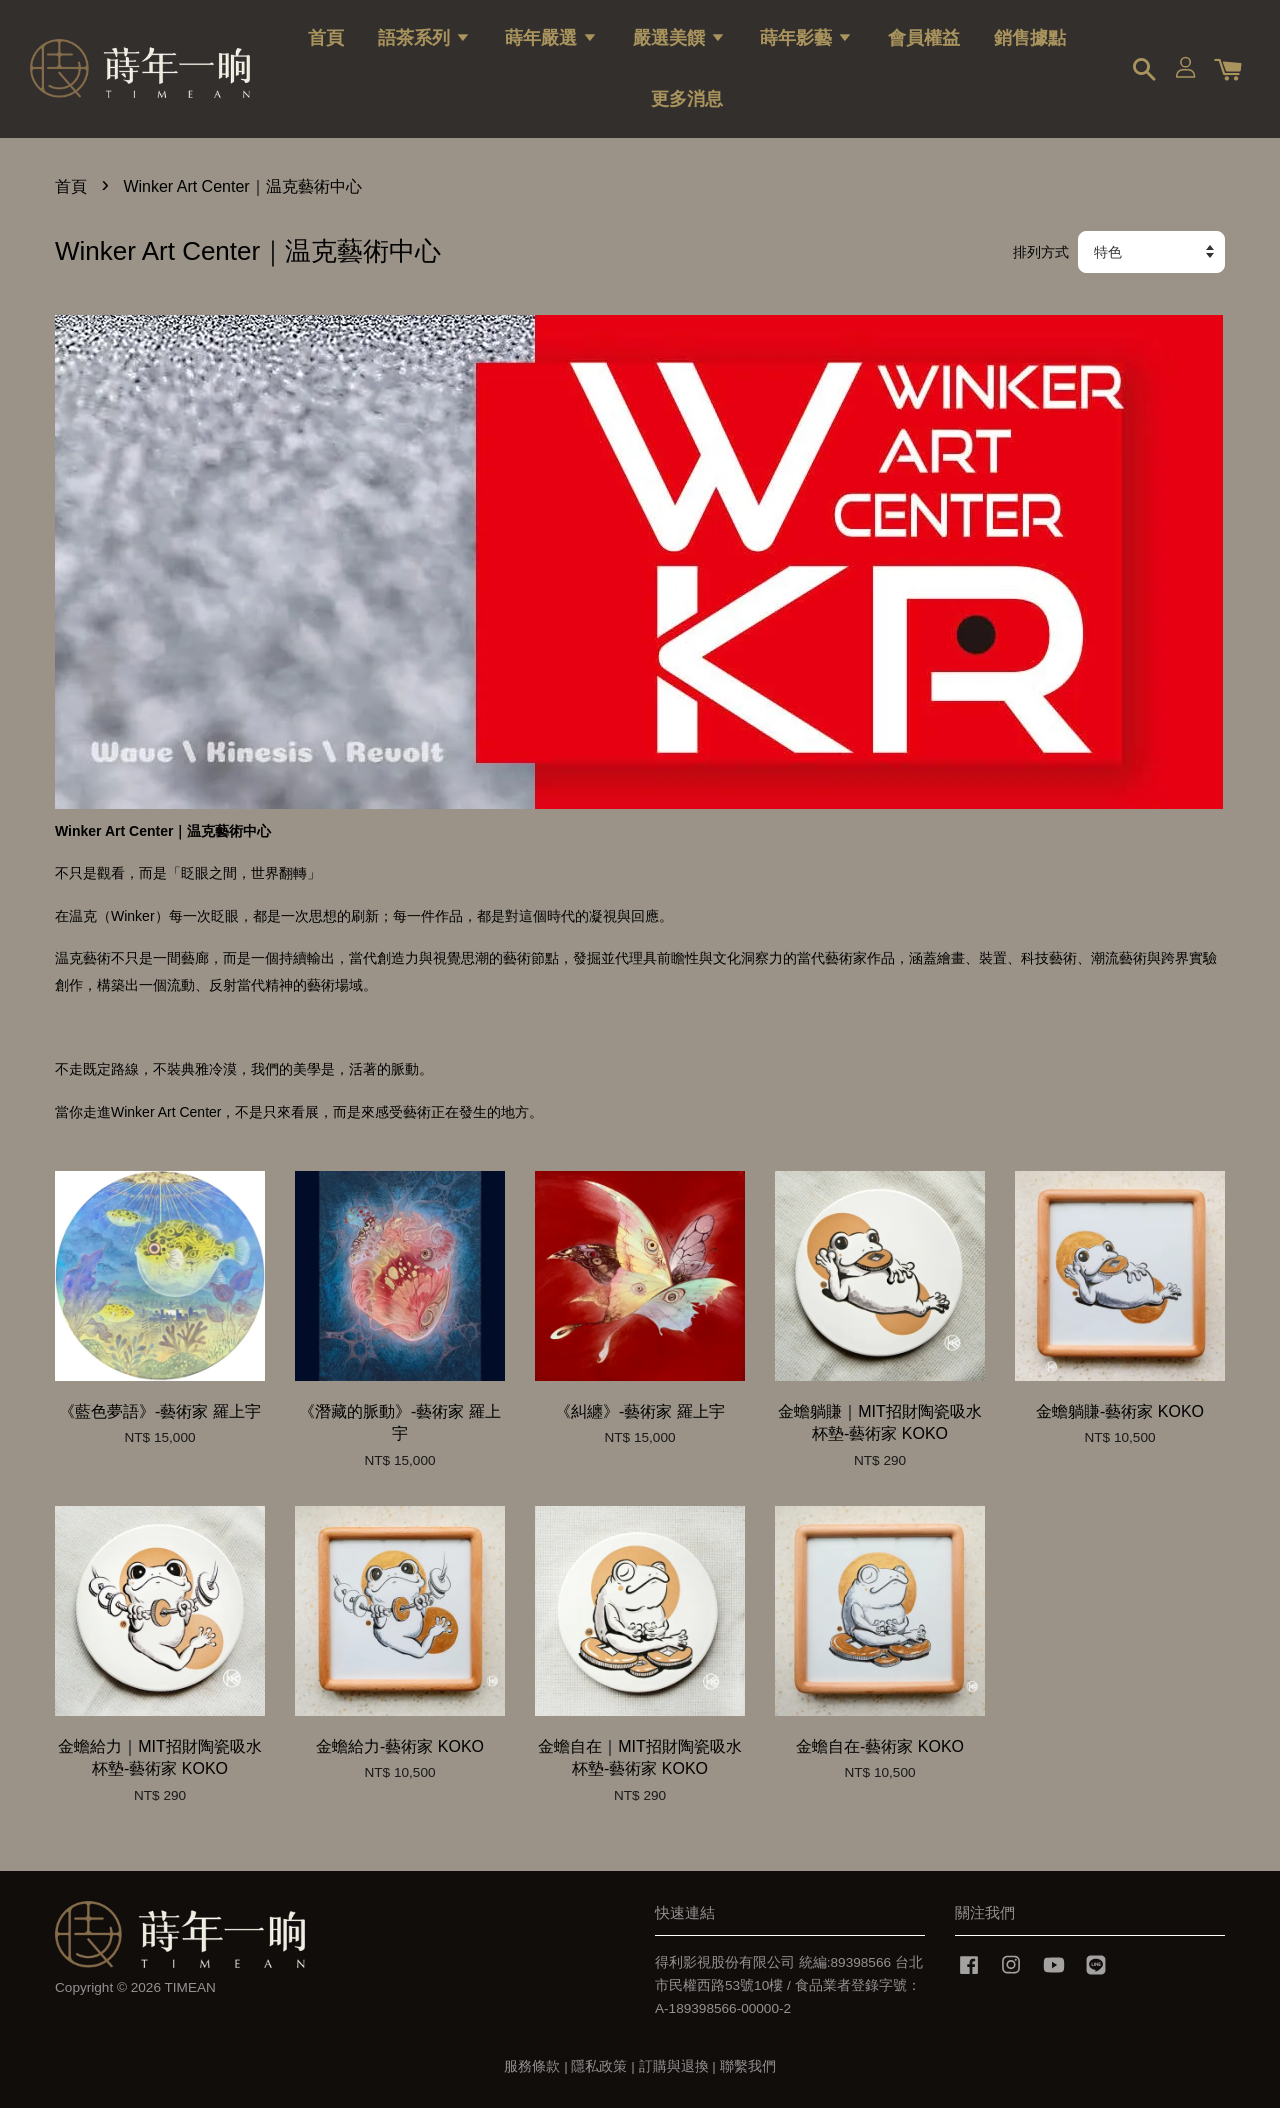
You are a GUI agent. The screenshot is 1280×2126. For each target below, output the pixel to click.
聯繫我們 (748, 2084)
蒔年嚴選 (551, 45)
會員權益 (924, 45)
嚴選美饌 (679, 45)
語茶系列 (424, 45)
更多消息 (687, 106)
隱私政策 (599, 2084)
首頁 (326, 45)
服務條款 (532, 2084)
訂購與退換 (674, 2084)
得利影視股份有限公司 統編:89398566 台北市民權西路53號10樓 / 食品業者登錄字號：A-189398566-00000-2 (789, 2003)
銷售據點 (1030, 45)
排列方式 (1041, 269)
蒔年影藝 (806, 45)
